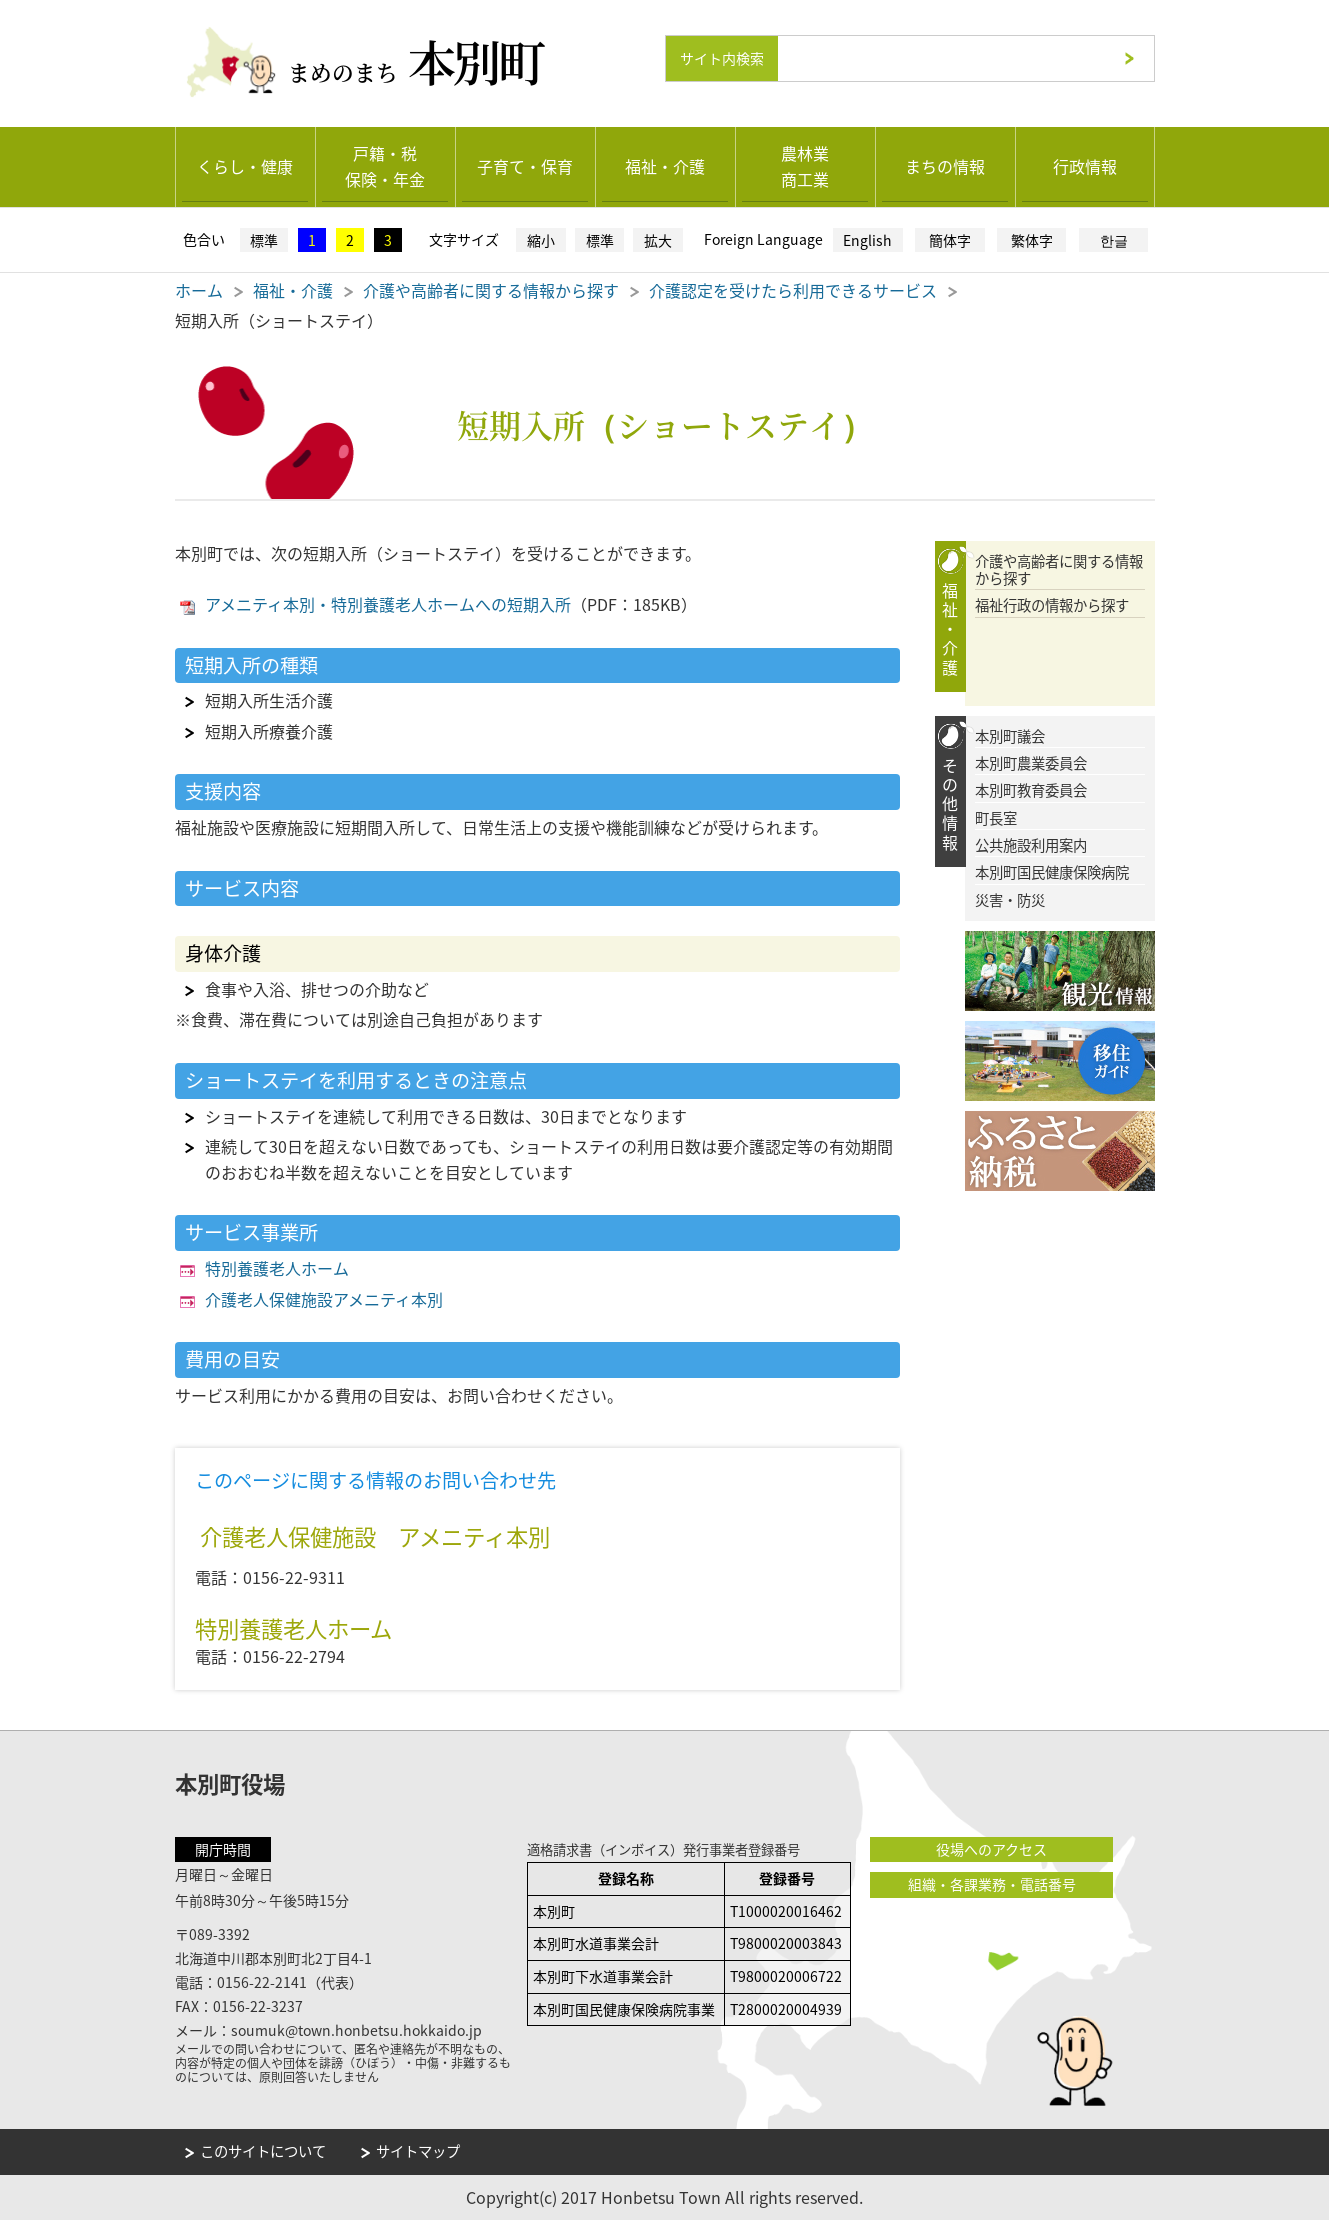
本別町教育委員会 (1031, 790)
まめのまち (422, 57)
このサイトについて (263, 2150)
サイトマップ (418, 2150)
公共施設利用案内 (1031, 844)
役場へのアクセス (989, 1848)
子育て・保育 (525, 165)
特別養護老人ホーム (277, 1267)
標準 (264, 239)
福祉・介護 (665, 165)
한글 (1114, 239)
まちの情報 (945, 165)
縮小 (541, 239)
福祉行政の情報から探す (1052, 605)
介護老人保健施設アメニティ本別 (324, 1298)
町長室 (996, 817)
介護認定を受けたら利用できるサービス (793, 289)
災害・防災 (1010, 899)
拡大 (658, 239)
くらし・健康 (245, 165)
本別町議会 (1010, 735)
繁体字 (1032, 239)
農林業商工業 (805, 165)
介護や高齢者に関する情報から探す (491, 289)
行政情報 (1085, 165)
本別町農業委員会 (1031, 762)
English (867, 239)
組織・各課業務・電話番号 (990, 1883)
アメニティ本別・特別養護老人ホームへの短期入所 (388, 603)
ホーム (199, 289)
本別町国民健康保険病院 (1052, 872)
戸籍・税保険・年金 (385, 165)
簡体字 (950, 239)
